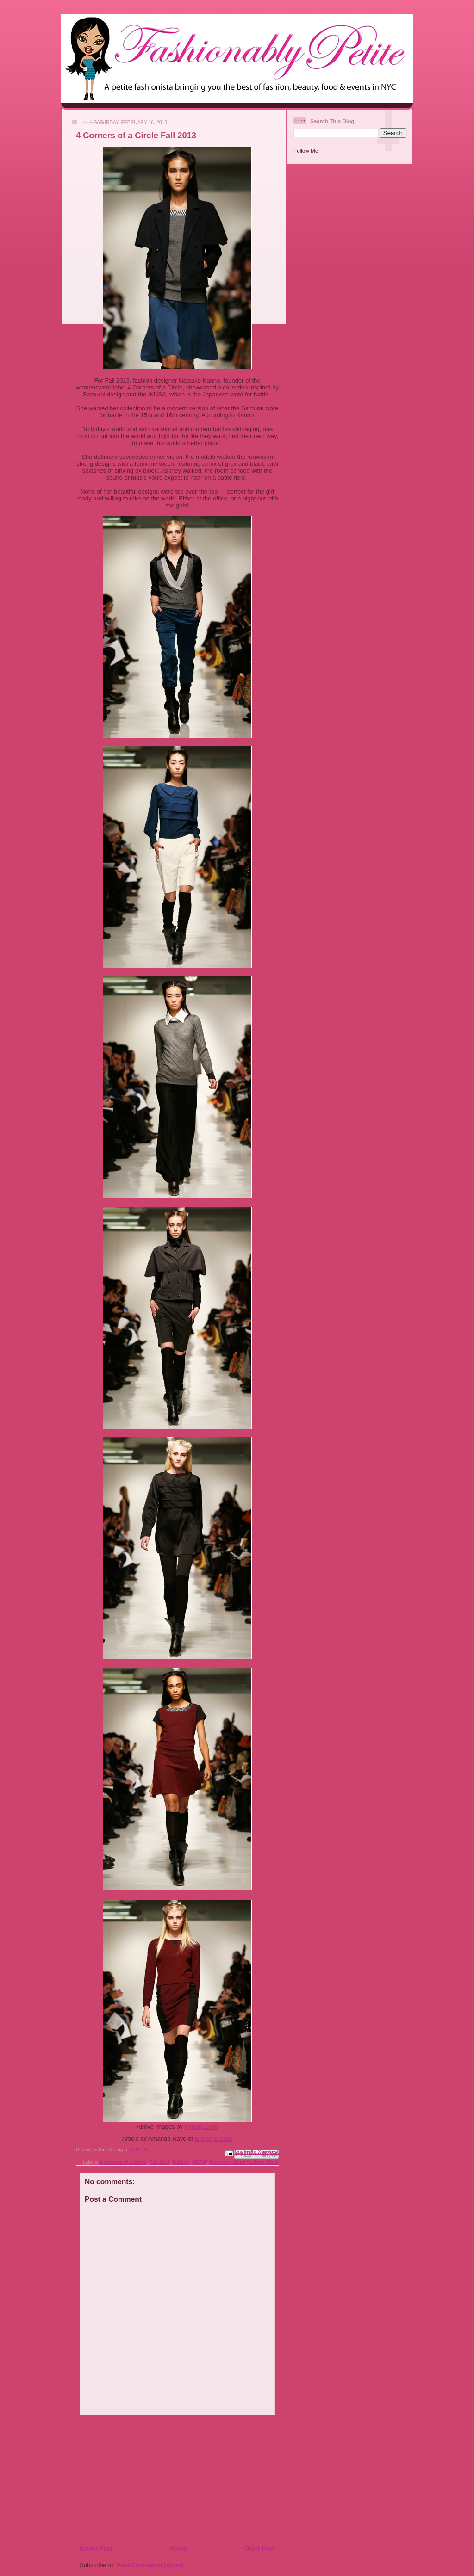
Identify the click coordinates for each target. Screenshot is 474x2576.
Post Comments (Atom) (150, 2565)
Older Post (259, 2548)
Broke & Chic (214, 2138)
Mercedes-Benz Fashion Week (244, 2162)
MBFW (199, 2162)
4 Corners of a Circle (123, 2162)
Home (178, 2548)
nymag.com (201, 2126)
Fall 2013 (160, 2162)
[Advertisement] (135, 2480)
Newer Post (96, 2548)
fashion (180, 2162)
